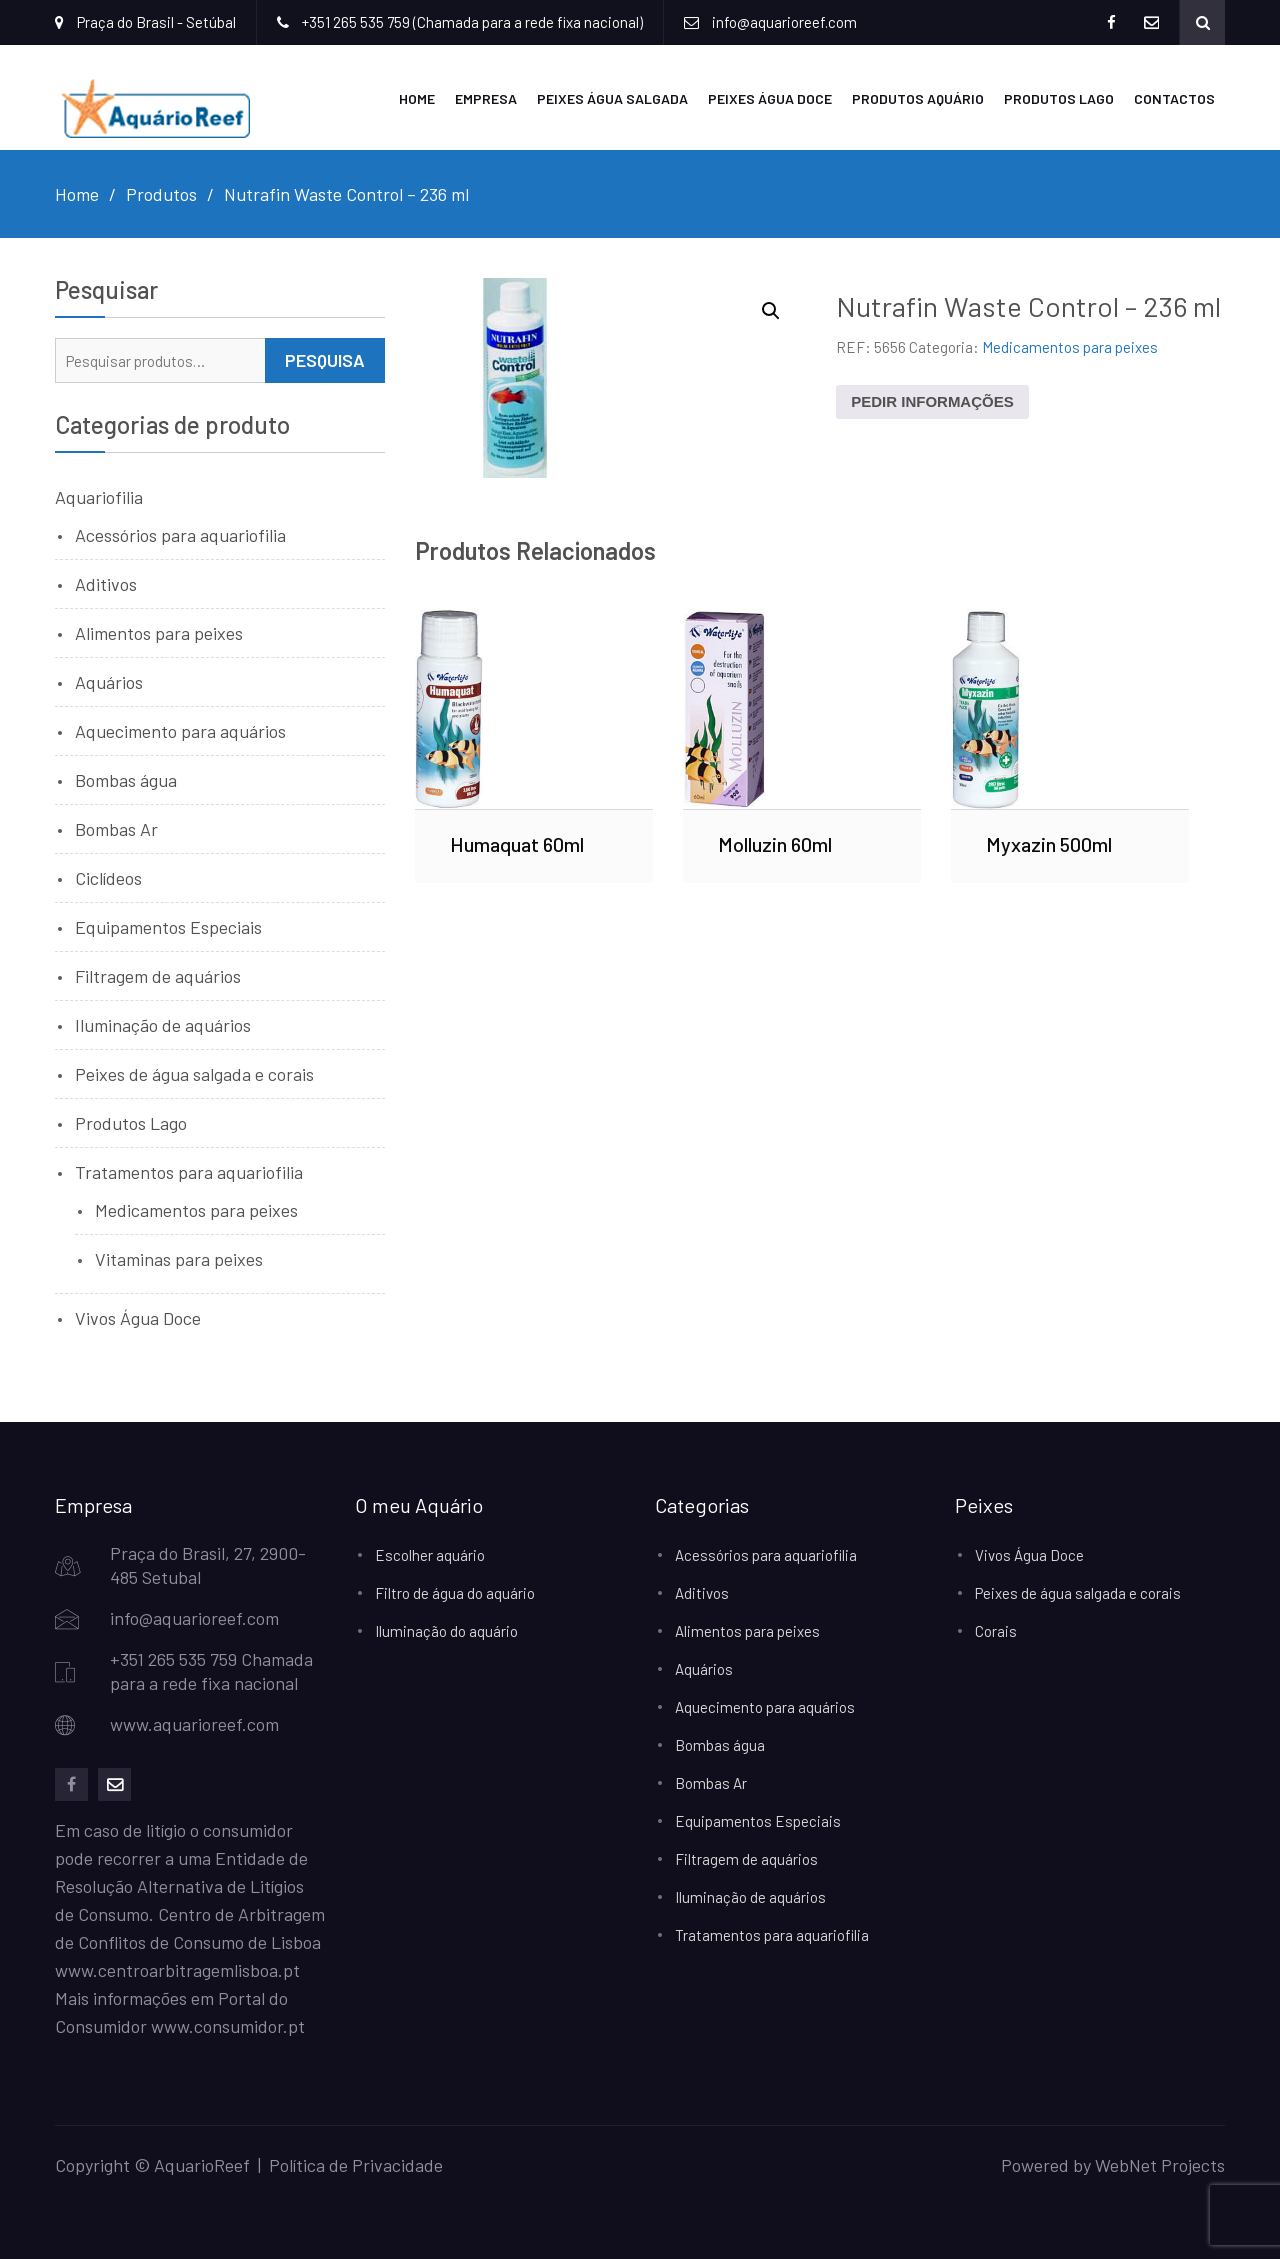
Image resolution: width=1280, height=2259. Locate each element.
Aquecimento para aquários (180, 731)
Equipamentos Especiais (168, 927)
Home (417, 98)
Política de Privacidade (356, 2165)
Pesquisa (325, 360)
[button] (771, 311)
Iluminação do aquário (446, 1631)
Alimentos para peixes (159, 633)
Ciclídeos (108, 878)
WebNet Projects (1160, 2165)
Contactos (1174, 98)
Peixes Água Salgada (612, 98)
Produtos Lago (1059, 98)
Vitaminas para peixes (179, 1259)
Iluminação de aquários (163, 1025)
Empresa (486, 98)
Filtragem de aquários (158, 976)
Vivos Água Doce (138, 1318)
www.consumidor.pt (228, 2026)
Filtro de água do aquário (455, 1593)
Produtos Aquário (918, 98)
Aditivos (106, 584)
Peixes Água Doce (770, 98)
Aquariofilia (99, 497)
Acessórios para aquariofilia (180, 535)
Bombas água (126, 780)
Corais (996, 1631)
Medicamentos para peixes (1070, 347)
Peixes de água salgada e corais (194, 1074)
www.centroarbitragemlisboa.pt (177, 1970)
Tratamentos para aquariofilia (189, 1172)
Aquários (109, 682)
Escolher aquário (430, 1555)
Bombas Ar (116, 829)
